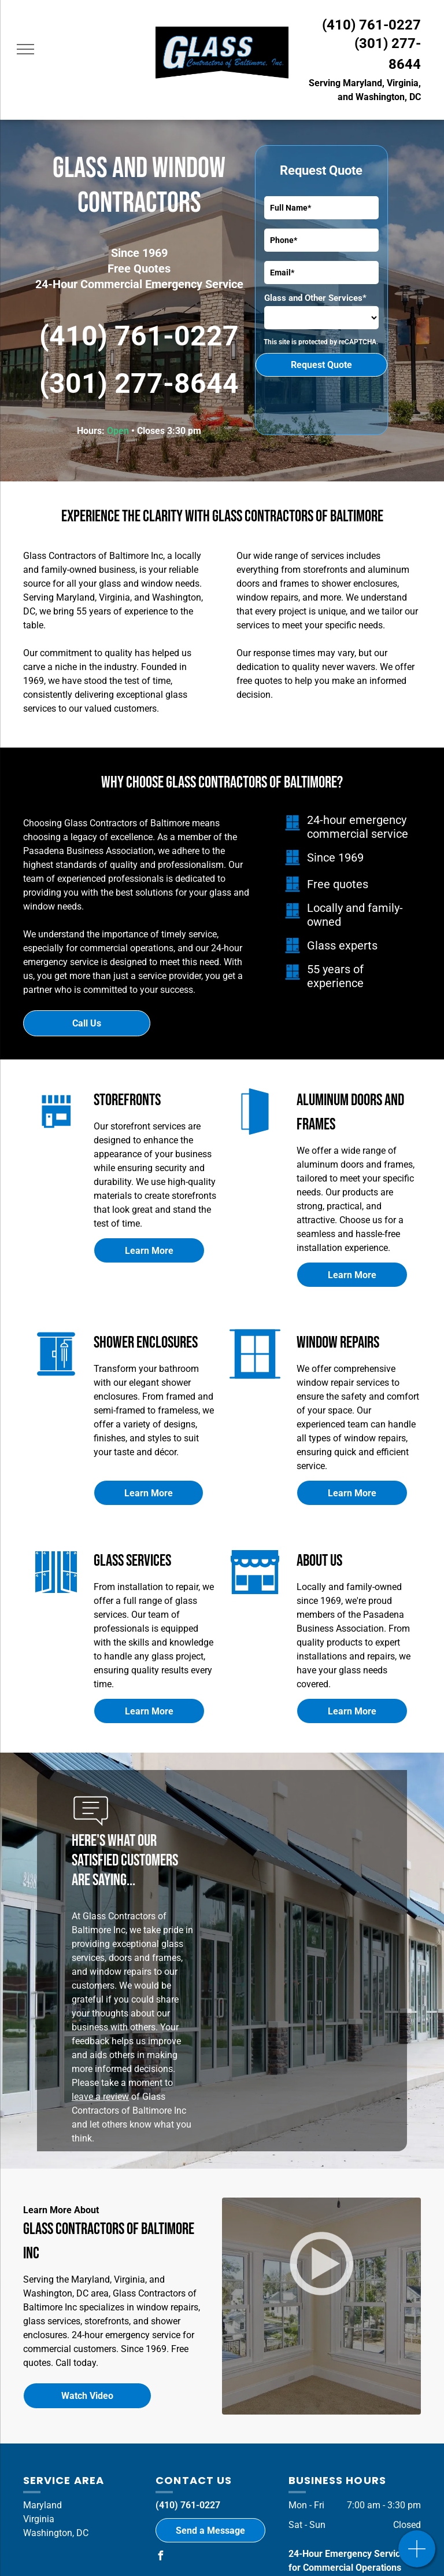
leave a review (100, 2096)
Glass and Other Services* (315, 298)
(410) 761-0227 (371, 25)
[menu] (25, 49)
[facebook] (160, 2557)
